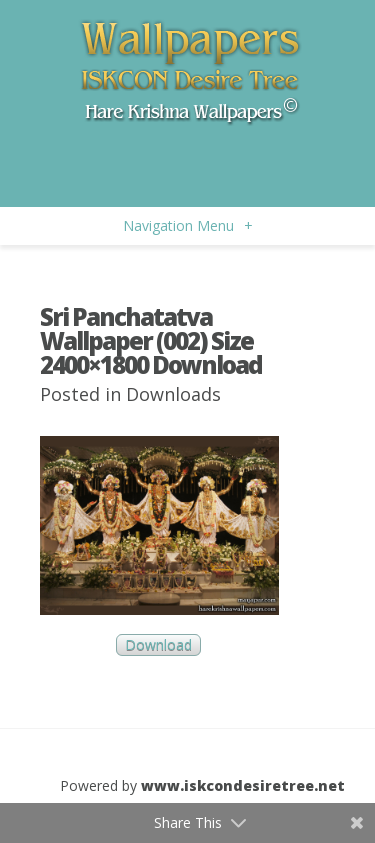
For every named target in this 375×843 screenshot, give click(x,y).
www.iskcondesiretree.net (243, 785)
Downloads (173, 394)
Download (158, 645)
